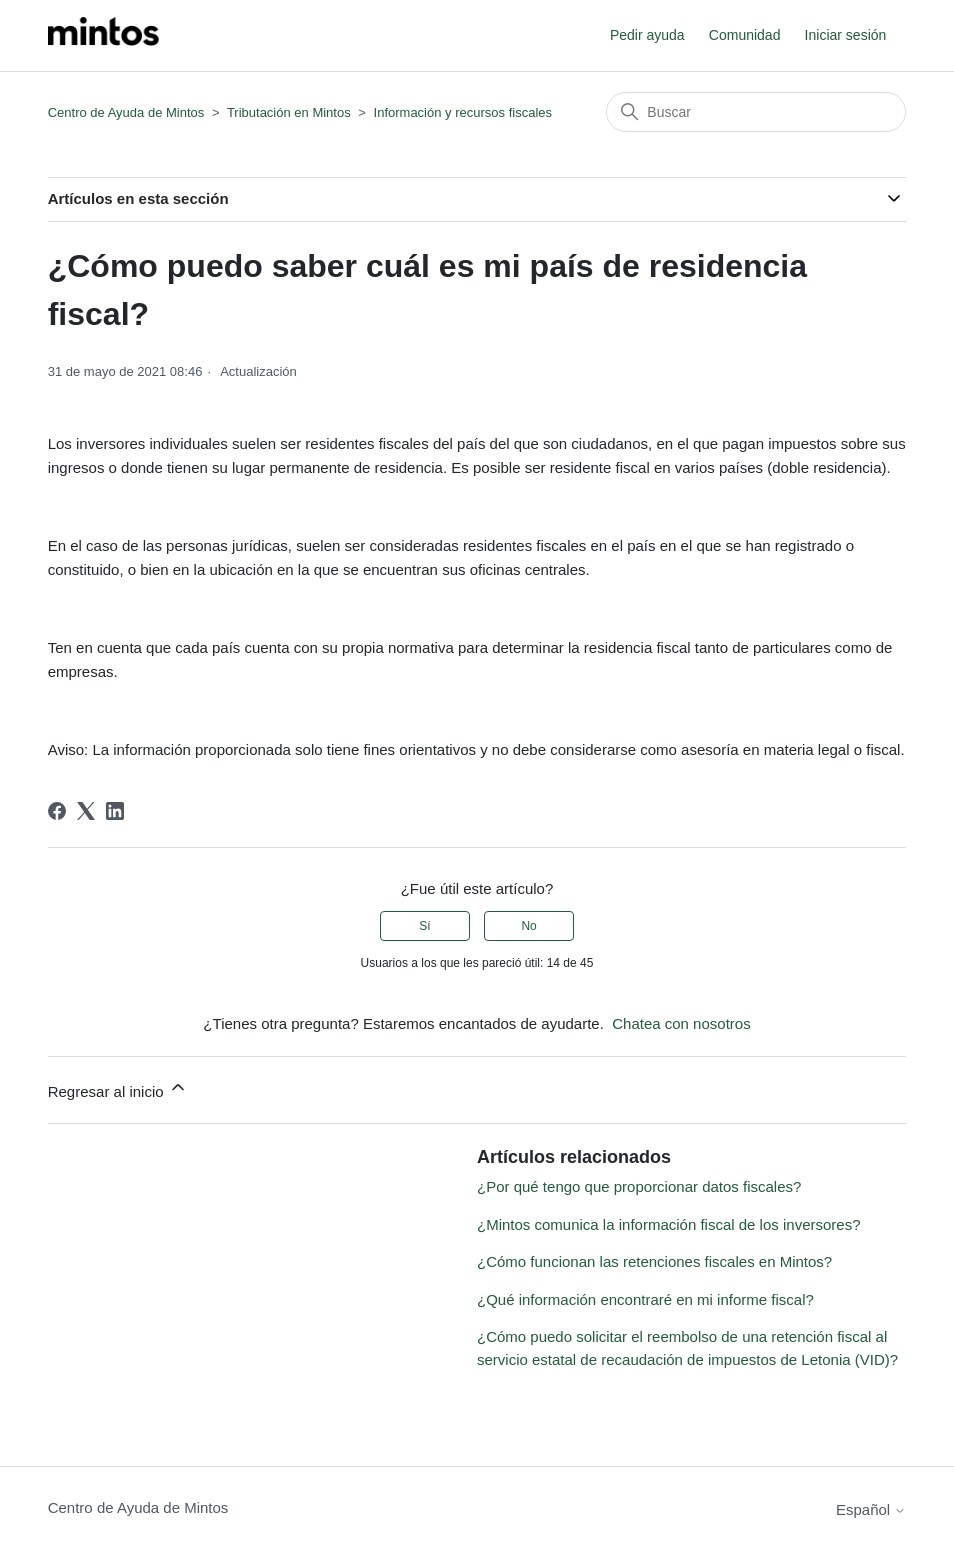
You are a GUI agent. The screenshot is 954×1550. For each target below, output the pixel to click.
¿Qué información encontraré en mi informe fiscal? (645, 1299)
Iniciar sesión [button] (846, 35)
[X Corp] (86, 811)
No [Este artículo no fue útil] (528, 926)
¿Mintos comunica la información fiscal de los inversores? (669, 1224)
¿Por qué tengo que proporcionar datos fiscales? (639, 1186)
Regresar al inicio (118, 1088)
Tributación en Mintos (289, 112)
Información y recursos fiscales (463, 112)
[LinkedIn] (115, 811)
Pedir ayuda (647, 35)
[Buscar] (756, 112)
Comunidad (745, 35)
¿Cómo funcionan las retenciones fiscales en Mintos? (654, 1261)
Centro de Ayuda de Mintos (126, 112)
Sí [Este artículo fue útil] (424, 926)
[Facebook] (57, 811)
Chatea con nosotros (681, 1023)
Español (871, 1509)
